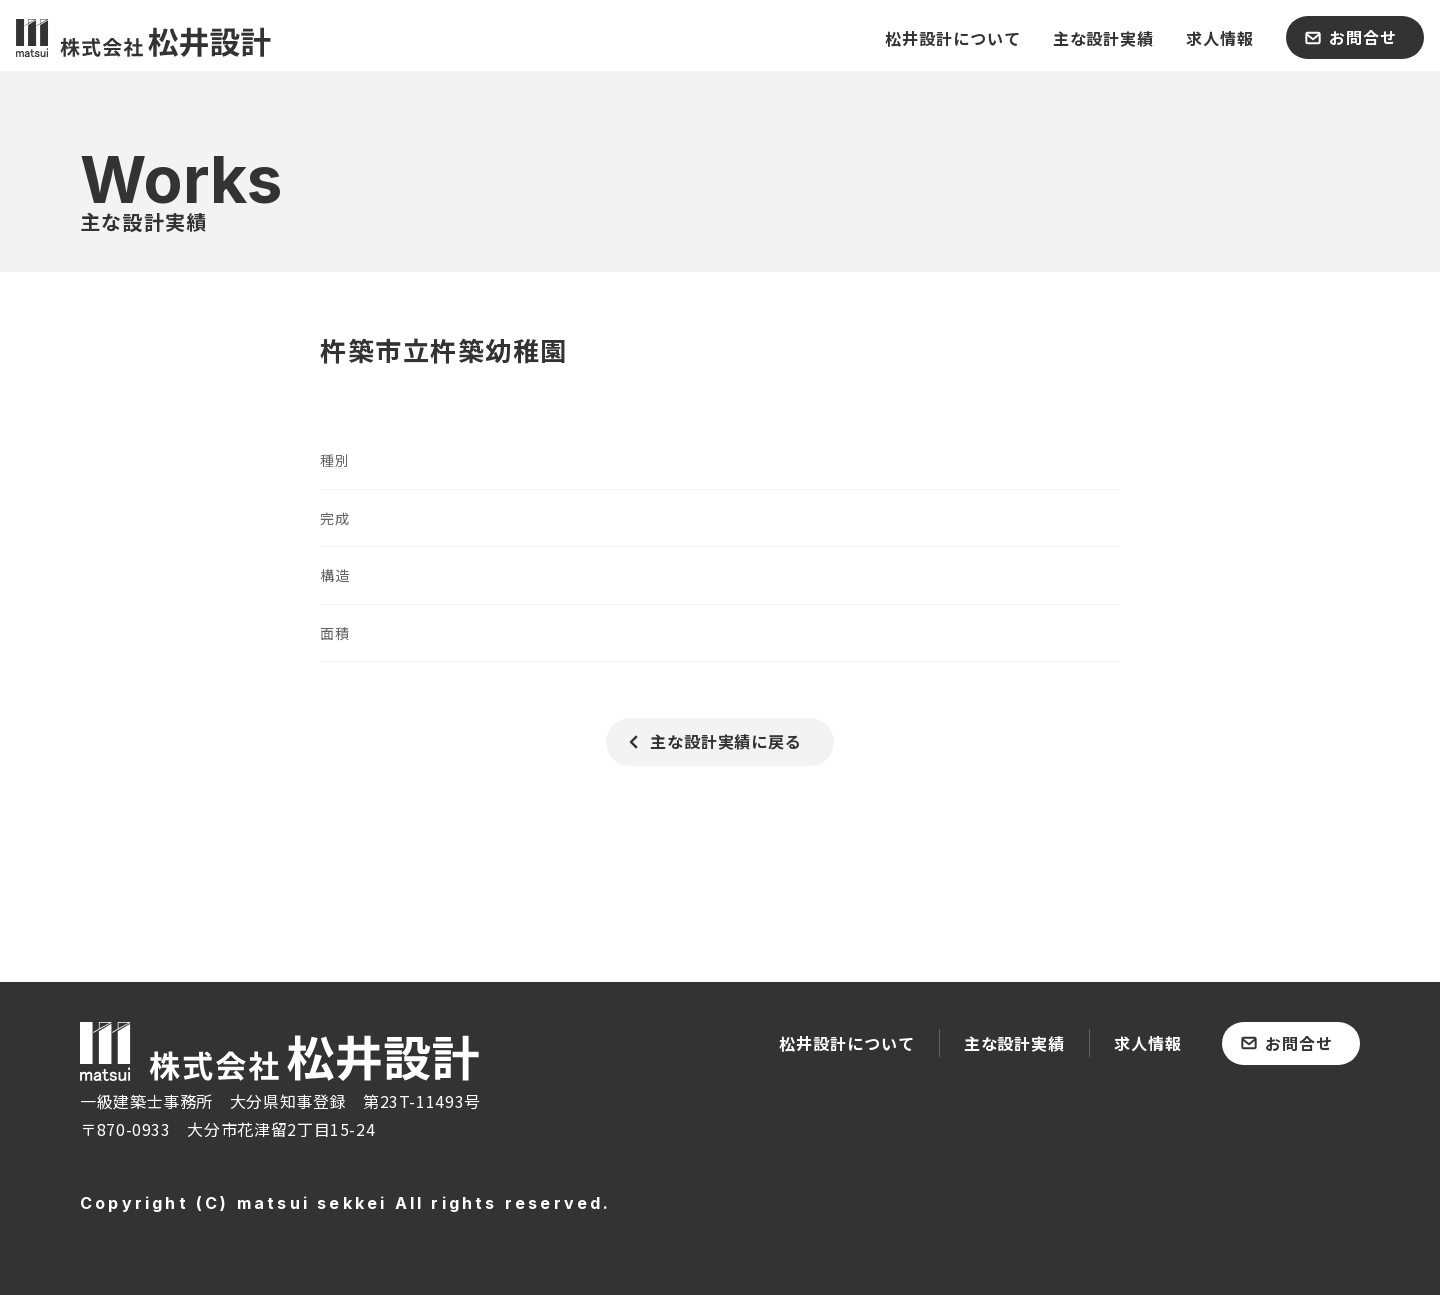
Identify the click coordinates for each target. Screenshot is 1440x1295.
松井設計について (847, 1043)
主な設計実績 (1015, 1043)
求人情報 (1148, 1043)
